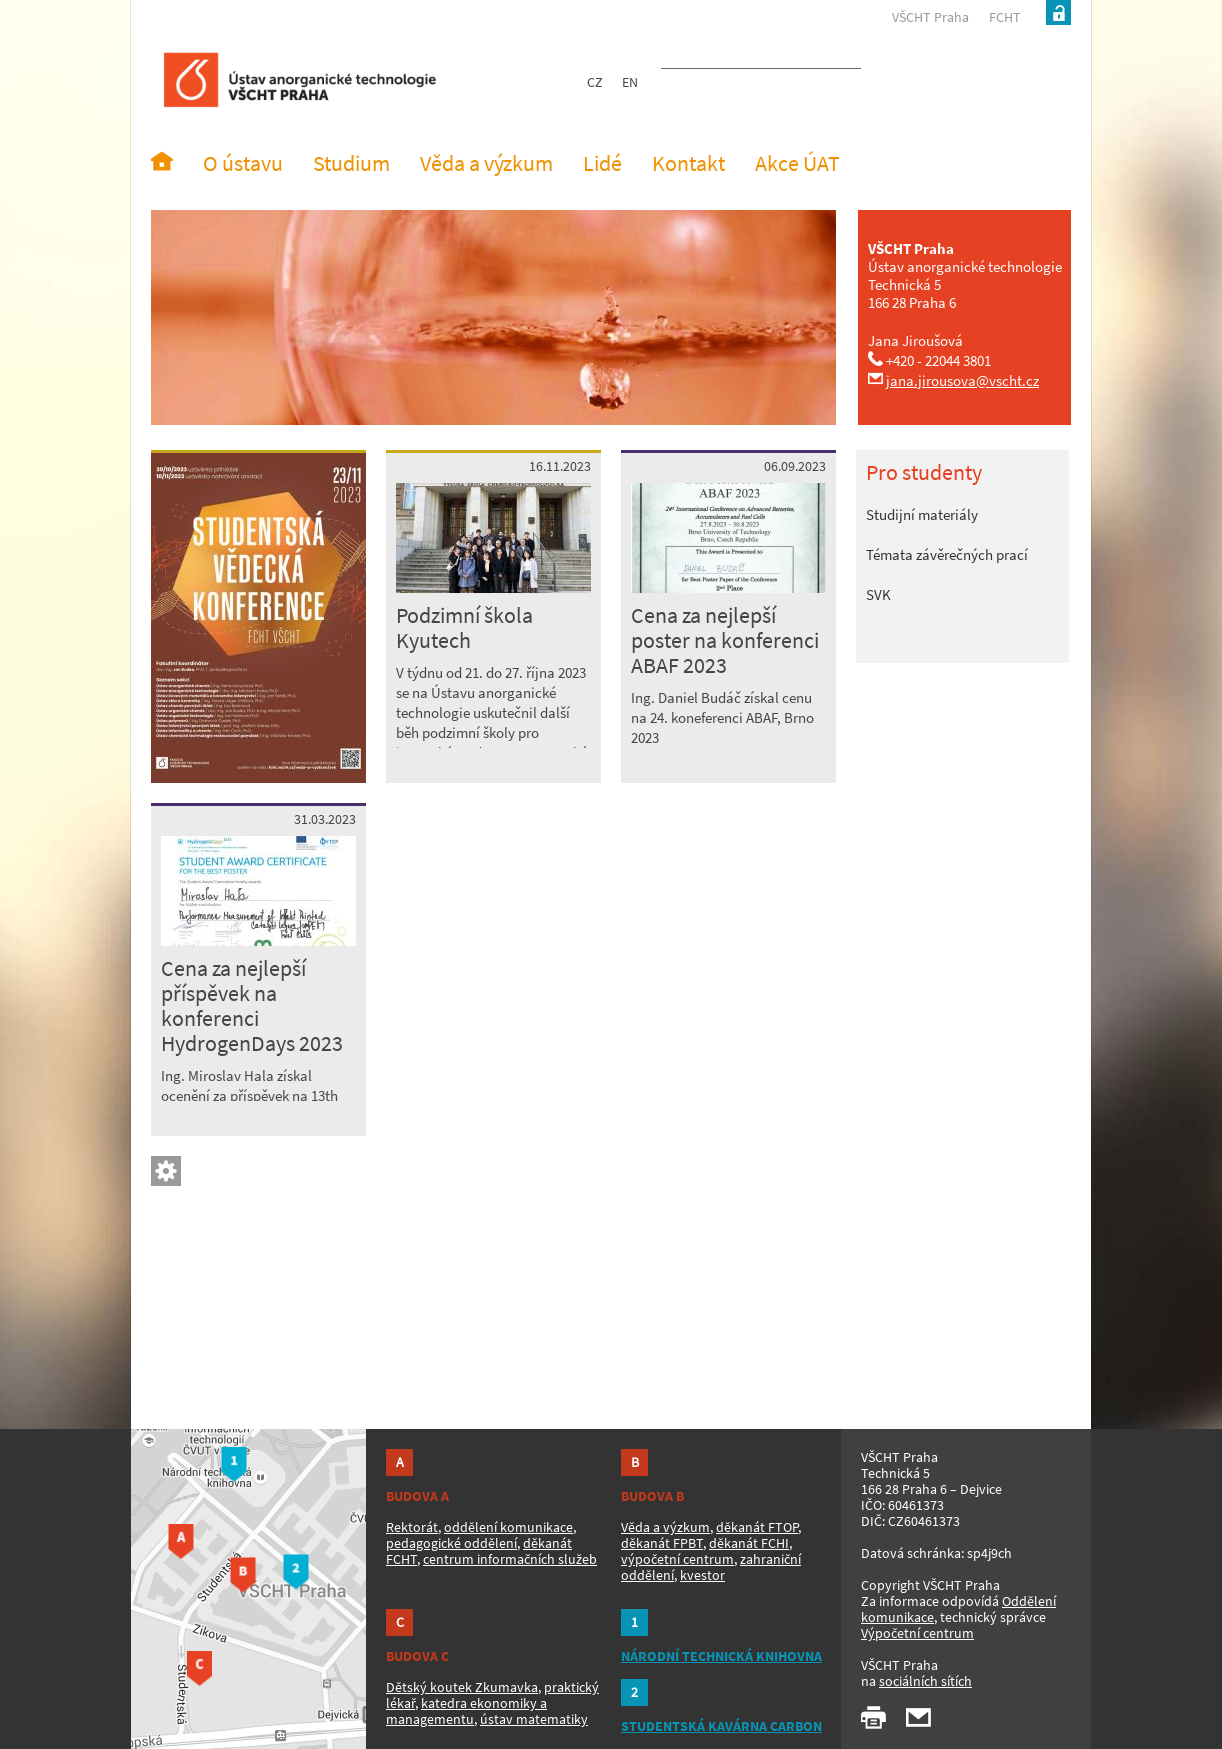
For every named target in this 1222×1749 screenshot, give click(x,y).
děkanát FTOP (757, 1527)
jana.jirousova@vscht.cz (962, 380)
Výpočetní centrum (917, 1633)
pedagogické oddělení (451, 1543)
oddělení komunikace (508, 1527)
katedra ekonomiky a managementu (466, 1711)
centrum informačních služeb (510, 1559)
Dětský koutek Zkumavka (462, 1687)
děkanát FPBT (662, 1543)
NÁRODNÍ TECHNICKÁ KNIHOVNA (721, 1656)
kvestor (702, 1575)
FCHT (1005, 17)
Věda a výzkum (665, 1527)
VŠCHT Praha (930, 17)
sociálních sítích (925, 1681)
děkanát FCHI (749, 1543)
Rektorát (412, 1527)
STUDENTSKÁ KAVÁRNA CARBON (721, 1726)
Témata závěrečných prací (947, 554)
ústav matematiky (534, 1719)
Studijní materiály (922, 514)
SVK (878, 594)
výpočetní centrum (677, 1559)
